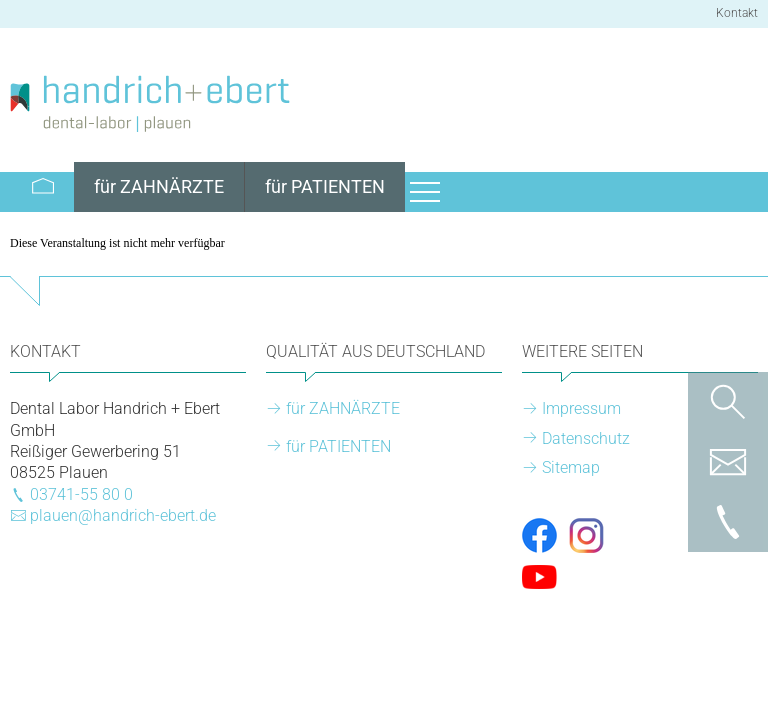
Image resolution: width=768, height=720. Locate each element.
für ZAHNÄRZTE (343, 408)
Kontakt (737, 13)
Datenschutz (586, 438)
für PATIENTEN (338, 446)
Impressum (581, 408)
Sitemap (571, 467)
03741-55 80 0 (81, 494)
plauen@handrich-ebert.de (123, 515)
